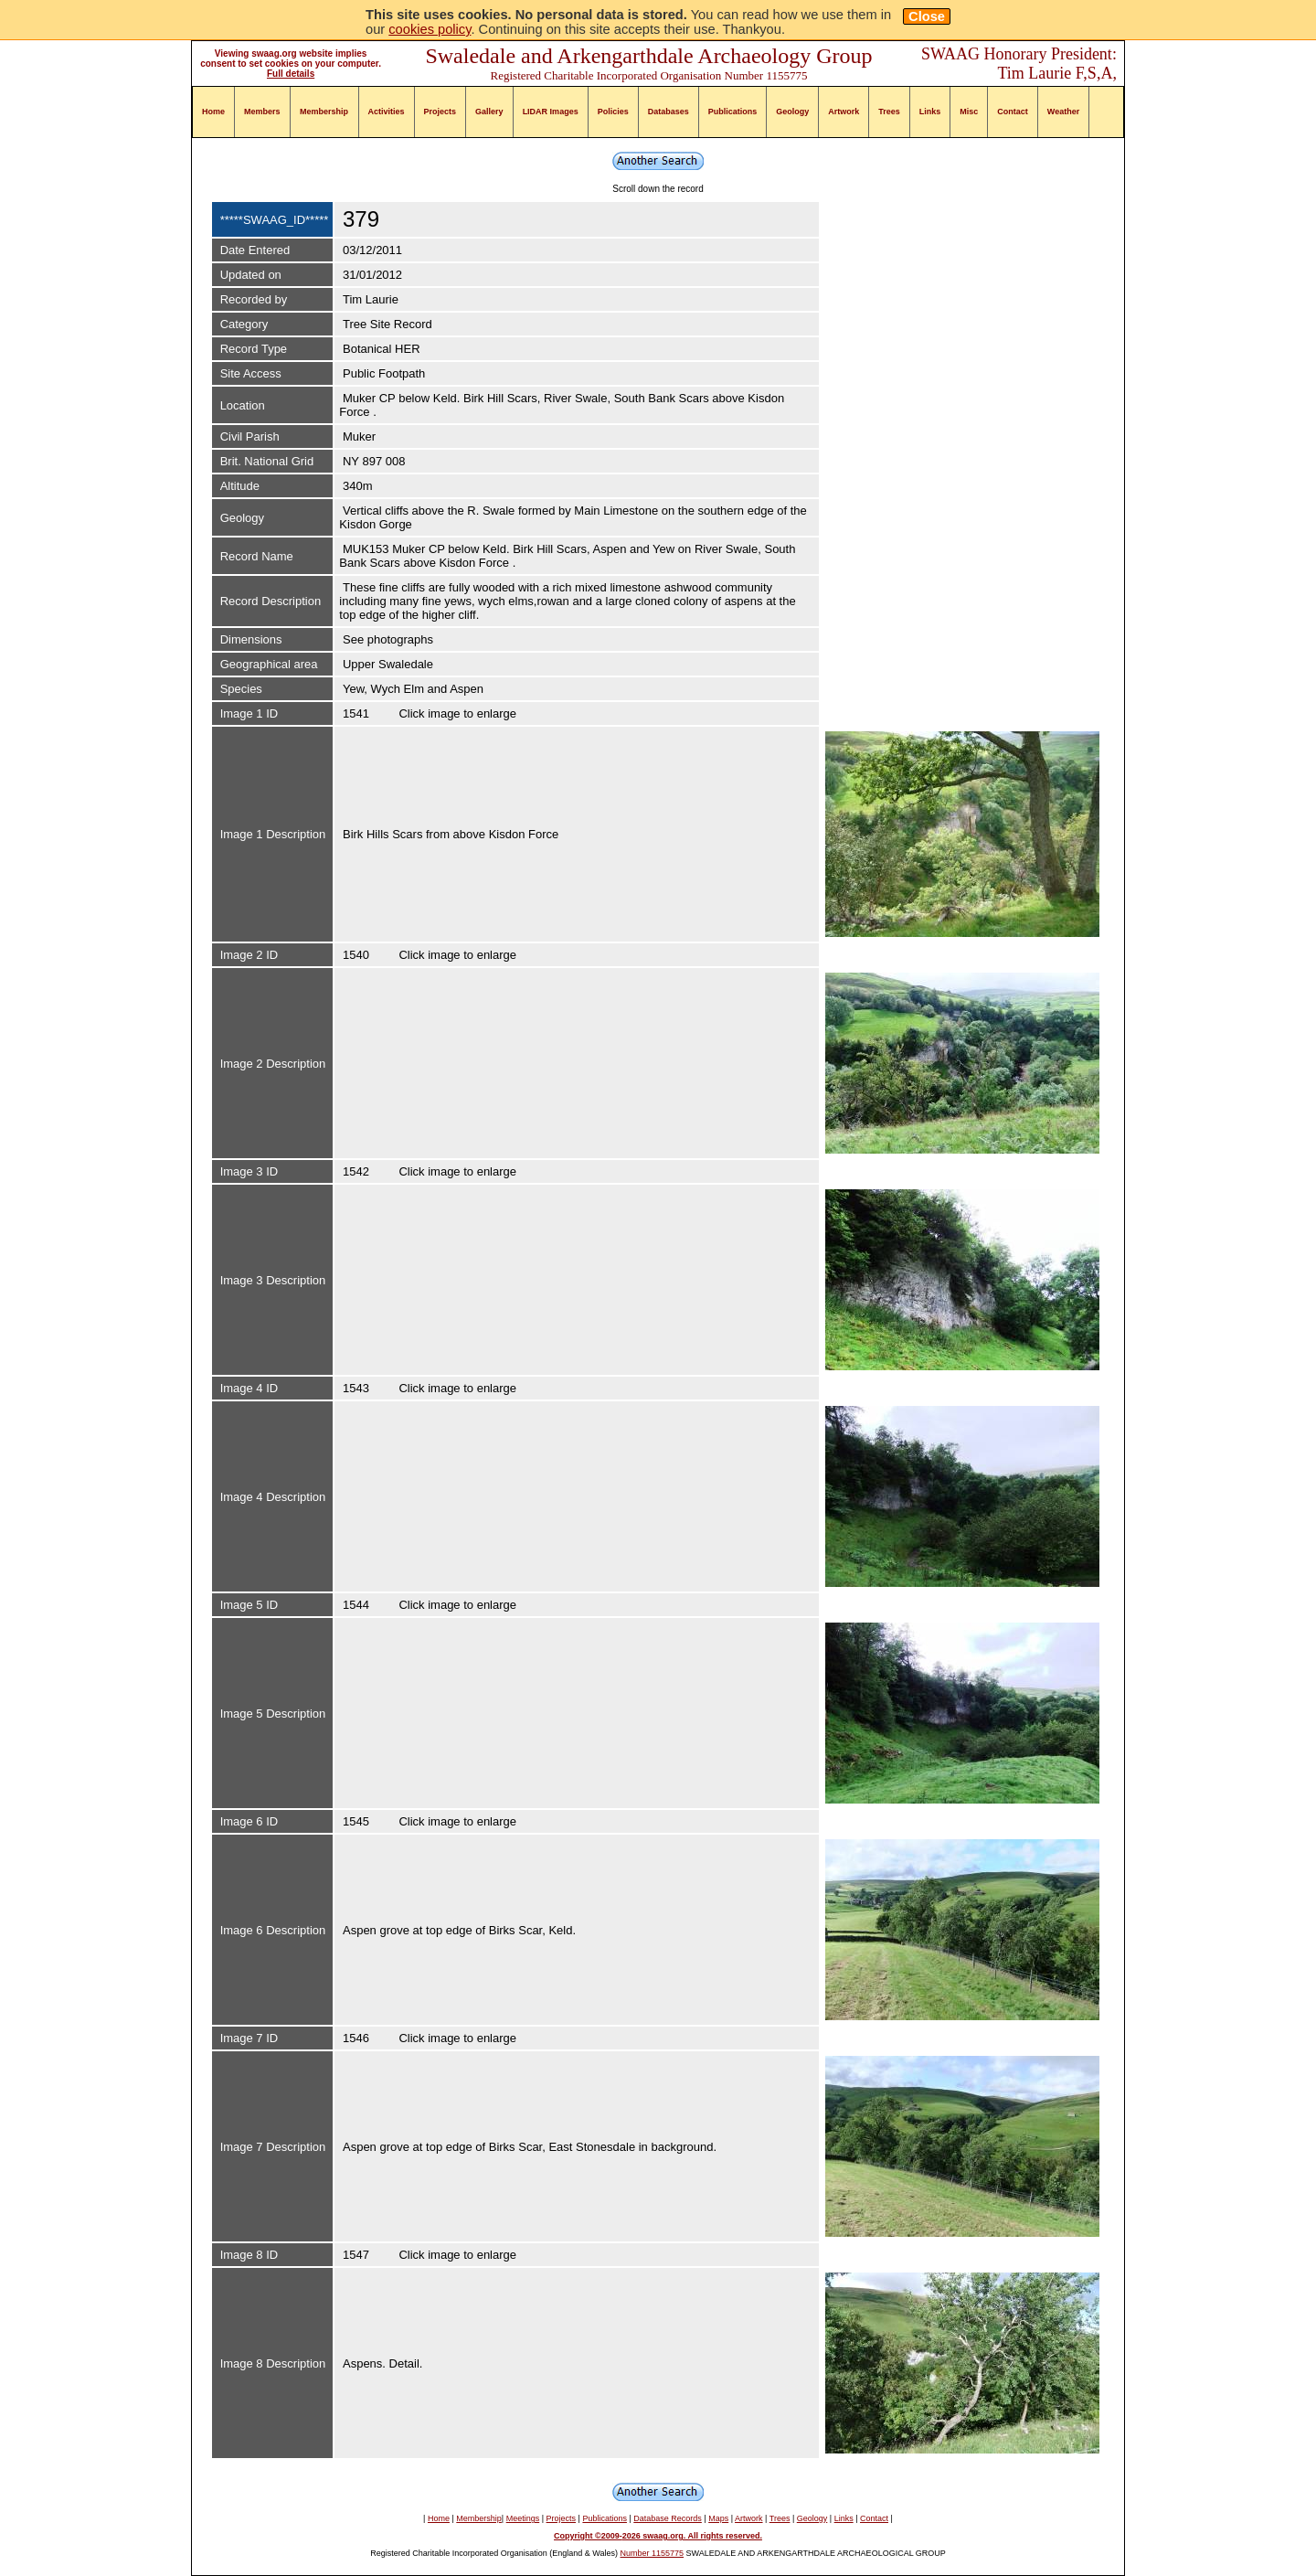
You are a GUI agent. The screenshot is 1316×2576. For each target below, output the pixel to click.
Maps (718, 2518)
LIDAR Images (550, 111)
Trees (889, 111)
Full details (290, 74)
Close (926, 16)
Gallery (489, 111)
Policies (613, 111)
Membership (324, 111)
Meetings (523, 2518)
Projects (440, 111)
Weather (1063, 111)
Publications (733, 111)
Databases (668, 111)
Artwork (843, 111)
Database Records (667, 2518)
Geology (792, 111)
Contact (1012, 111)
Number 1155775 (653, 2553)
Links (930, 111)
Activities (386, 111)
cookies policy (429, 29)
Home (213, 111)
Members (262, 111)
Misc (969, 111)
